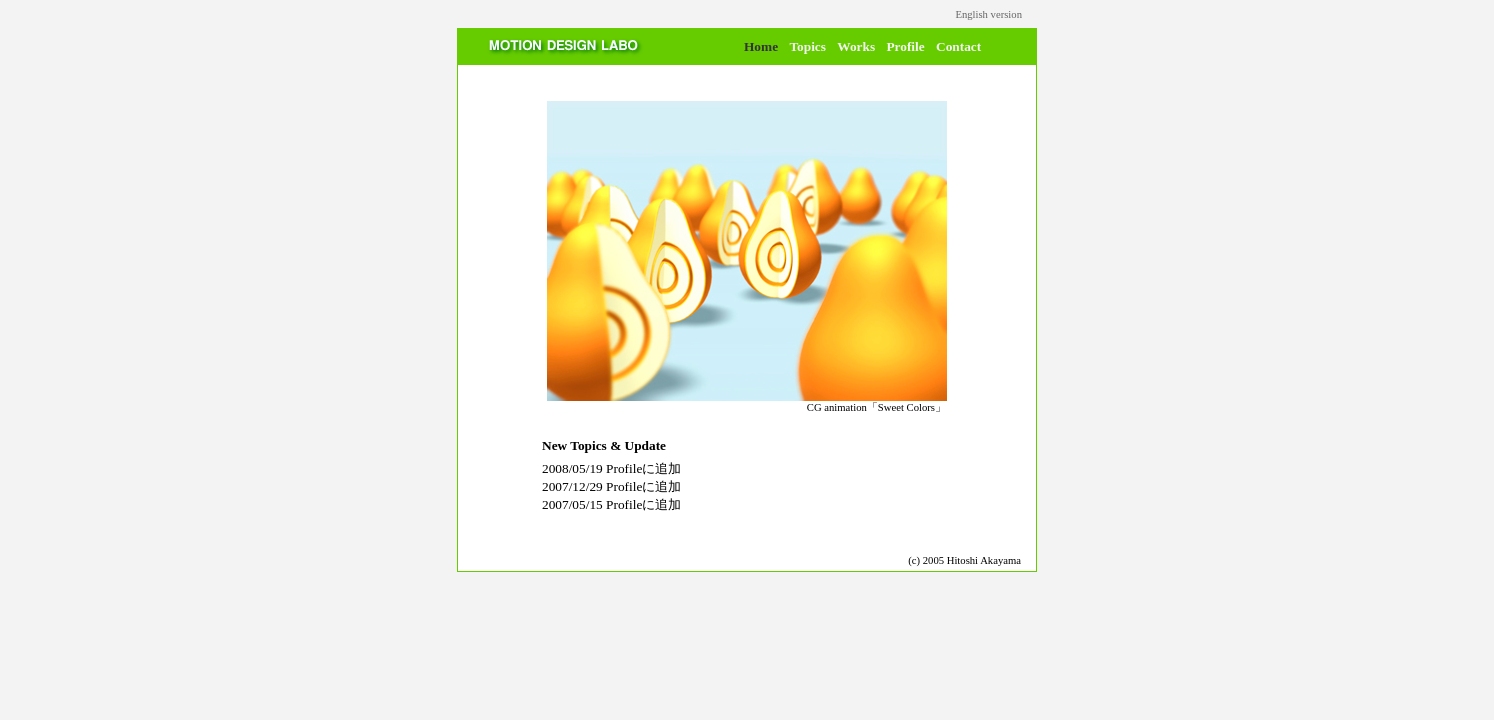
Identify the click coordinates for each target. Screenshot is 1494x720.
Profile (905, 46)
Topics (807, 46)
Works (856, 46)
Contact (958, 46)
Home (761, 46)
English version (988, 14)
